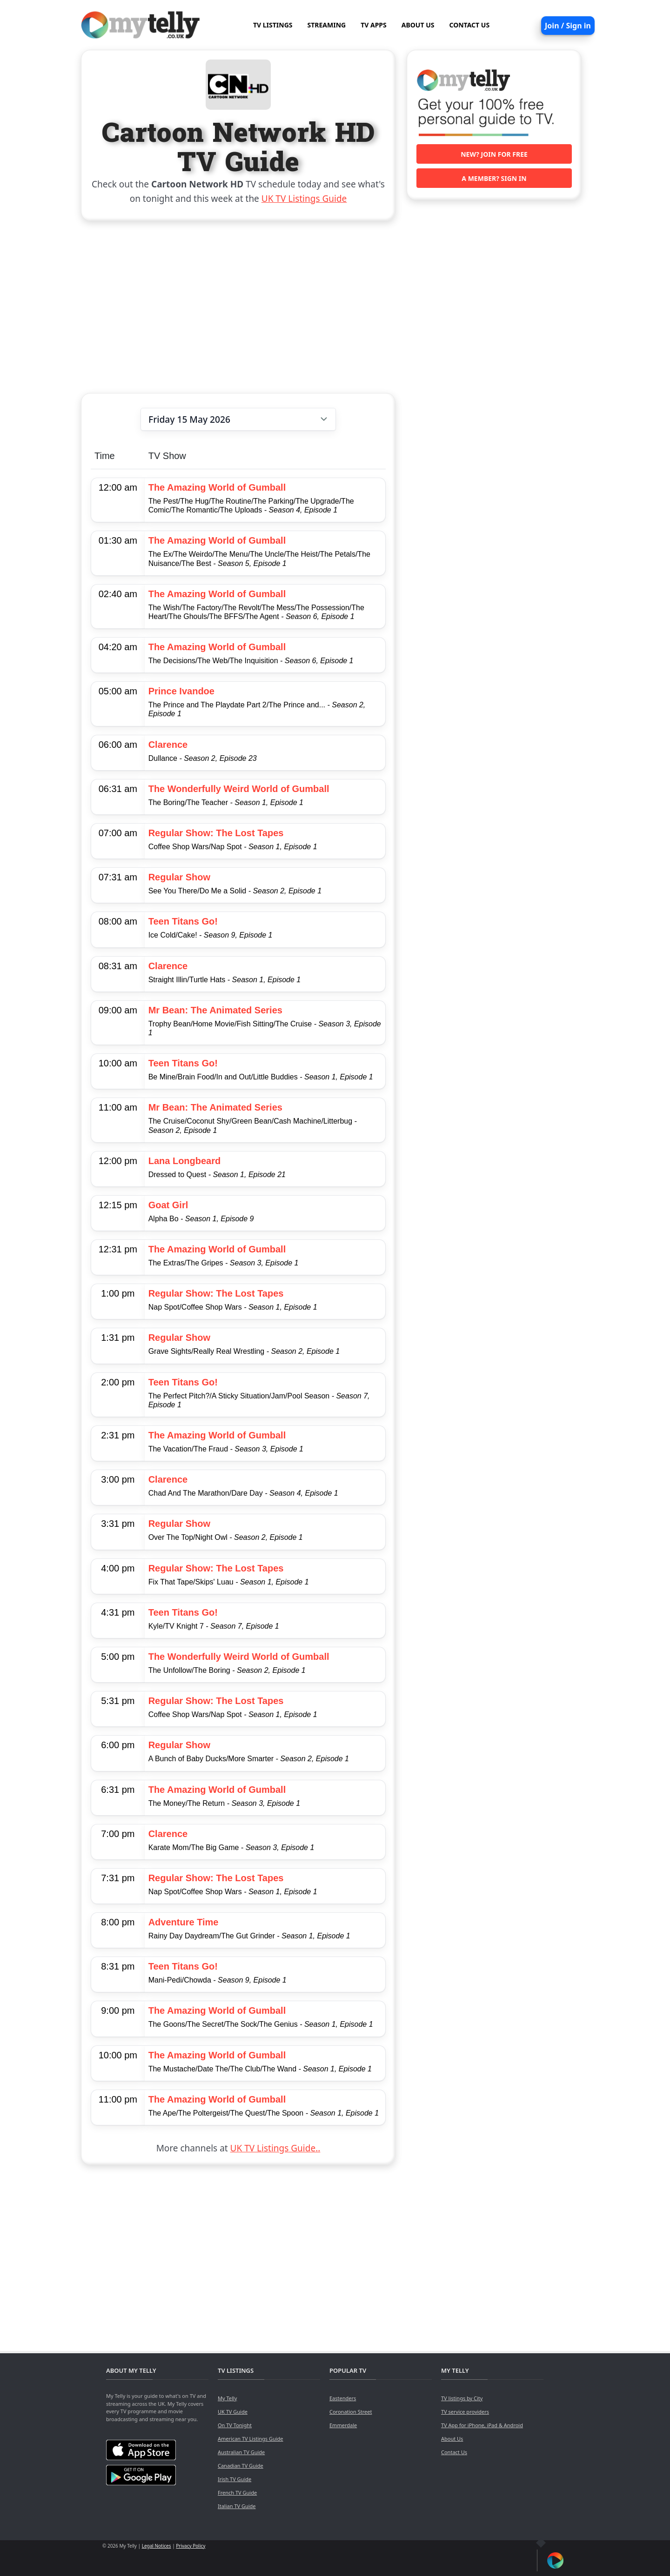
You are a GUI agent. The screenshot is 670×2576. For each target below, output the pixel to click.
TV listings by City (461, 2398)
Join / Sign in (568, 25)
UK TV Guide (233, 2411)
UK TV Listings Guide (304, 199)
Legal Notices (156, 2546)
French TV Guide (237, 2492)
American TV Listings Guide (250, 2438)
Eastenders (342, 2398)
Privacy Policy (190, 2546)
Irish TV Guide (234, 2479)
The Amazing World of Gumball (217, 487)
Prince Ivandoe (181, 691)
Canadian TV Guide (240, 2465)
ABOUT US (418, 24)
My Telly (227, 2398)
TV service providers (465, 2411)
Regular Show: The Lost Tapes (216, 833)
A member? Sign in (494, 178)
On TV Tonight (235, 2425)
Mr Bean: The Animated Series (215, 1010)
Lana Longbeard (184, 1161)
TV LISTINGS (273, 24)
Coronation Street (350, 2411)
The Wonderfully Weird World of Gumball (238, 789)
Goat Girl (168, 1205)
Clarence (168, 744)
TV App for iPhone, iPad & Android (482, 2425)
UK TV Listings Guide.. (275, 2148)
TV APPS (374, 24)
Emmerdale (343, 2425)
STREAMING (327, 24)
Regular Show (179, 877)
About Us (452, 2438)
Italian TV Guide (237, 2506)
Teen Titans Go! (183, 921)
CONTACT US (469, 24)
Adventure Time (183, 1922)
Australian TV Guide (241, 2452)
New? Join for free (494, 154)
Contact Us (454, 2452)
